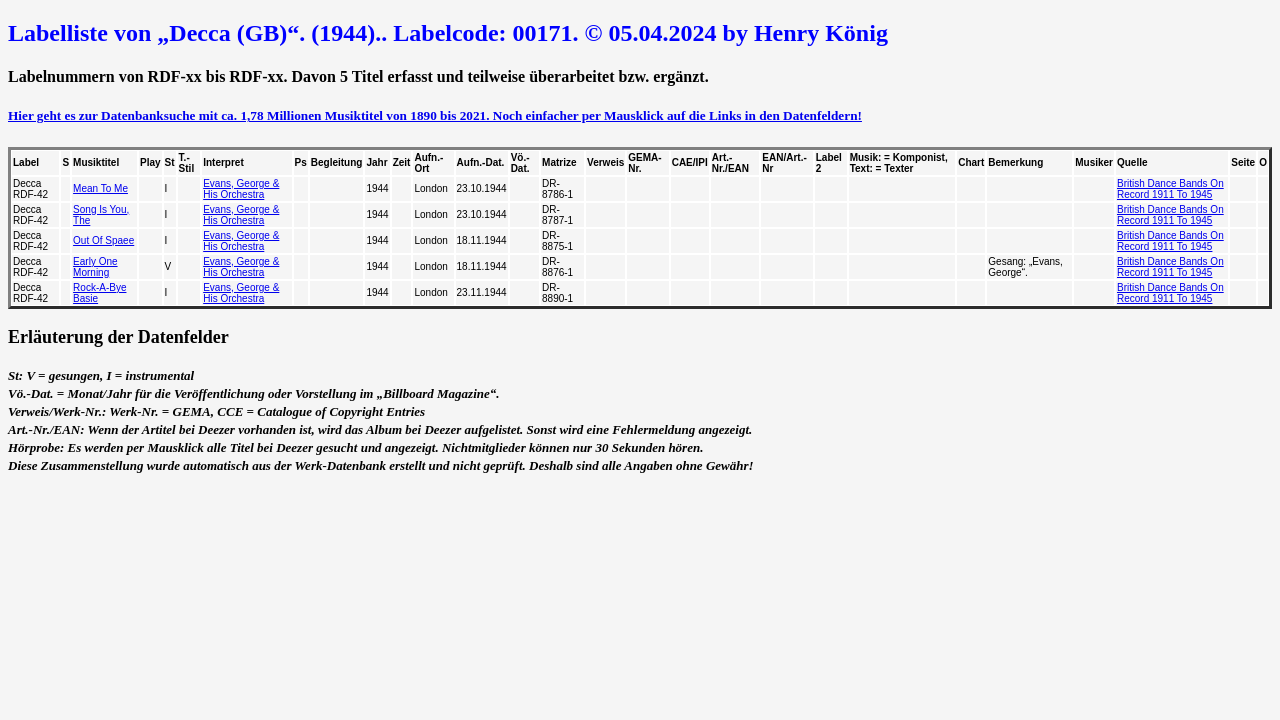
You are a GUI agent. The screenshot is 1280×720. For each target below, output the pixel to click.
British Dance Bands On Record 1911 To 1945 (1170, 189)
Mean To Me (100, 188)
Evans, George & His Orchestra (241, 189)
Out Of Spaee (103, 240)
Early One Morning (95, 267)
